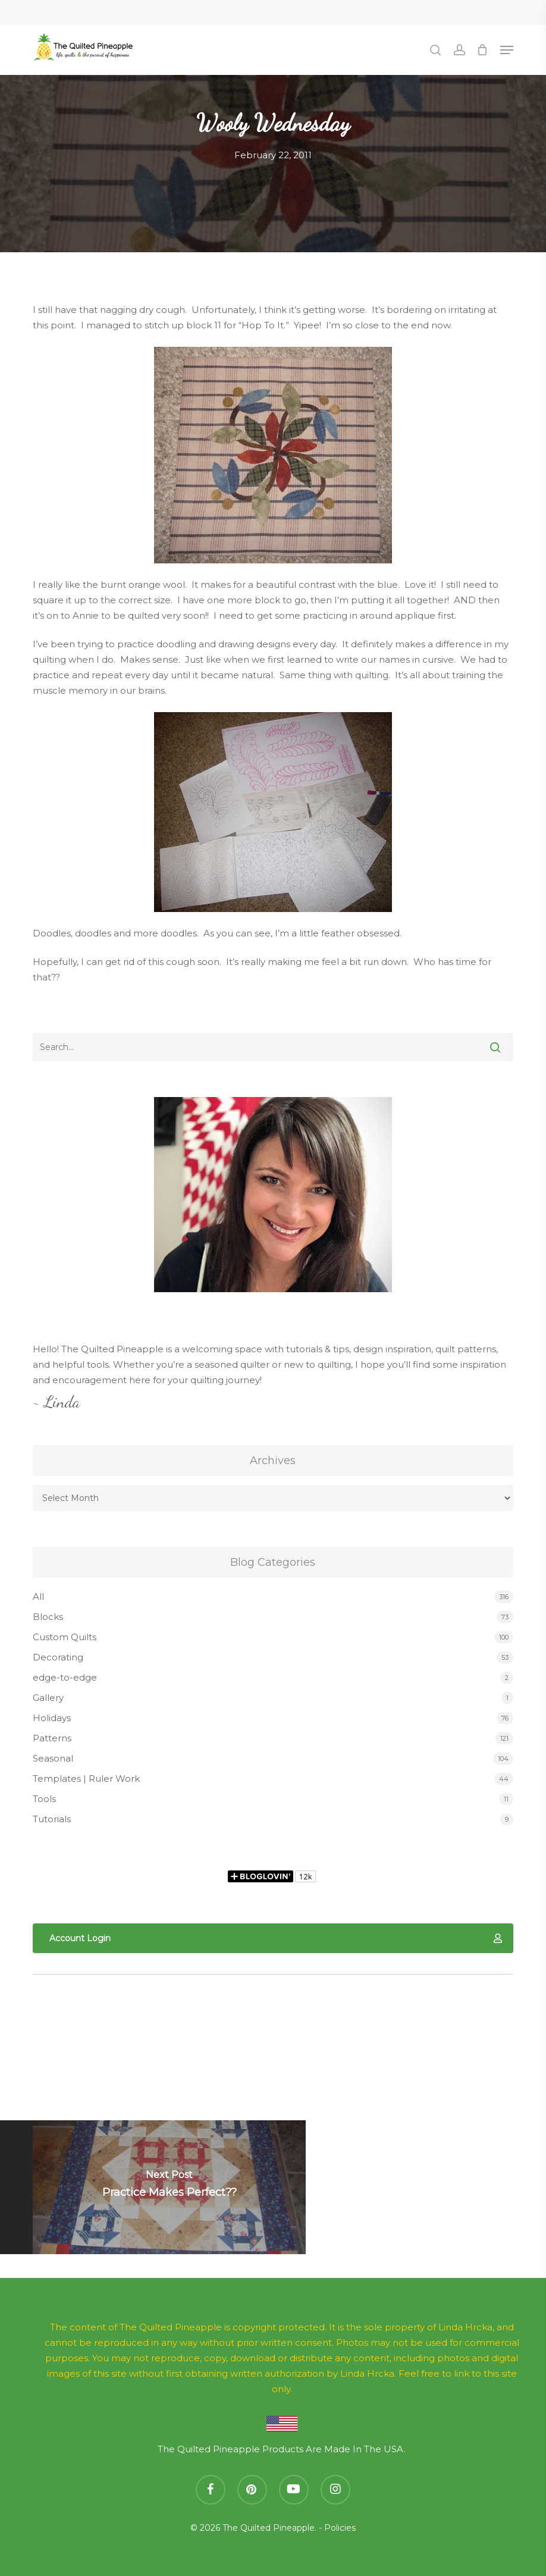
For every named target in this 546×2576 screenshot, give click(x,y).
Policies (340, 2527)
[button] (506, 50)
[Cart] (482, 50)
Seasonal (53, 1758)
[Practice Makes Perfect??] (169, 2187)
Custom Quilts (64, 1637)
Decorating (58, 1657)
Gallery (48, 1697)
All (38, 1596)
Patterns (52, 1738)
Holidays (52, 1717)
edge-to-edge (65, 1677)
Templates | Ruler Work (86, 1778)
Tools (44, 1798)
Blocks (48, 1616)
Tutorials (52, 1819)
